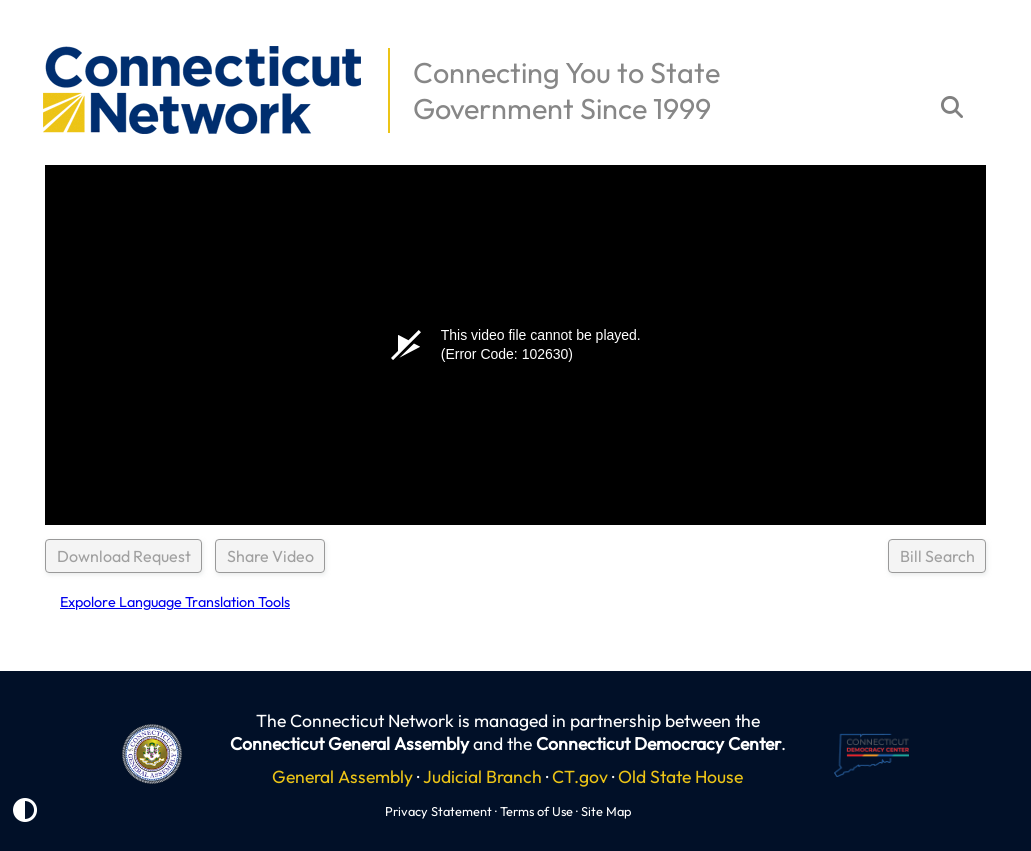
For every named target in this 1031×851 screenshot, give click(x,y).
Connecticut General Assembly (349, 743)
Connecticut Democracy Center (658, 743)
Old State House (680, 776)
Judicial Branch (482, 776)
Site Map (606, 811)
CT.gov (580, 776)
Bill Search (937, 556)
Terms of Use (536, 811)
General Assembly (342, 776)
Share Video (270, 556)
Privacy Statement (438, 811)
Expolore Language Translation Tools (175, 602)
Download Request (124, 556)
